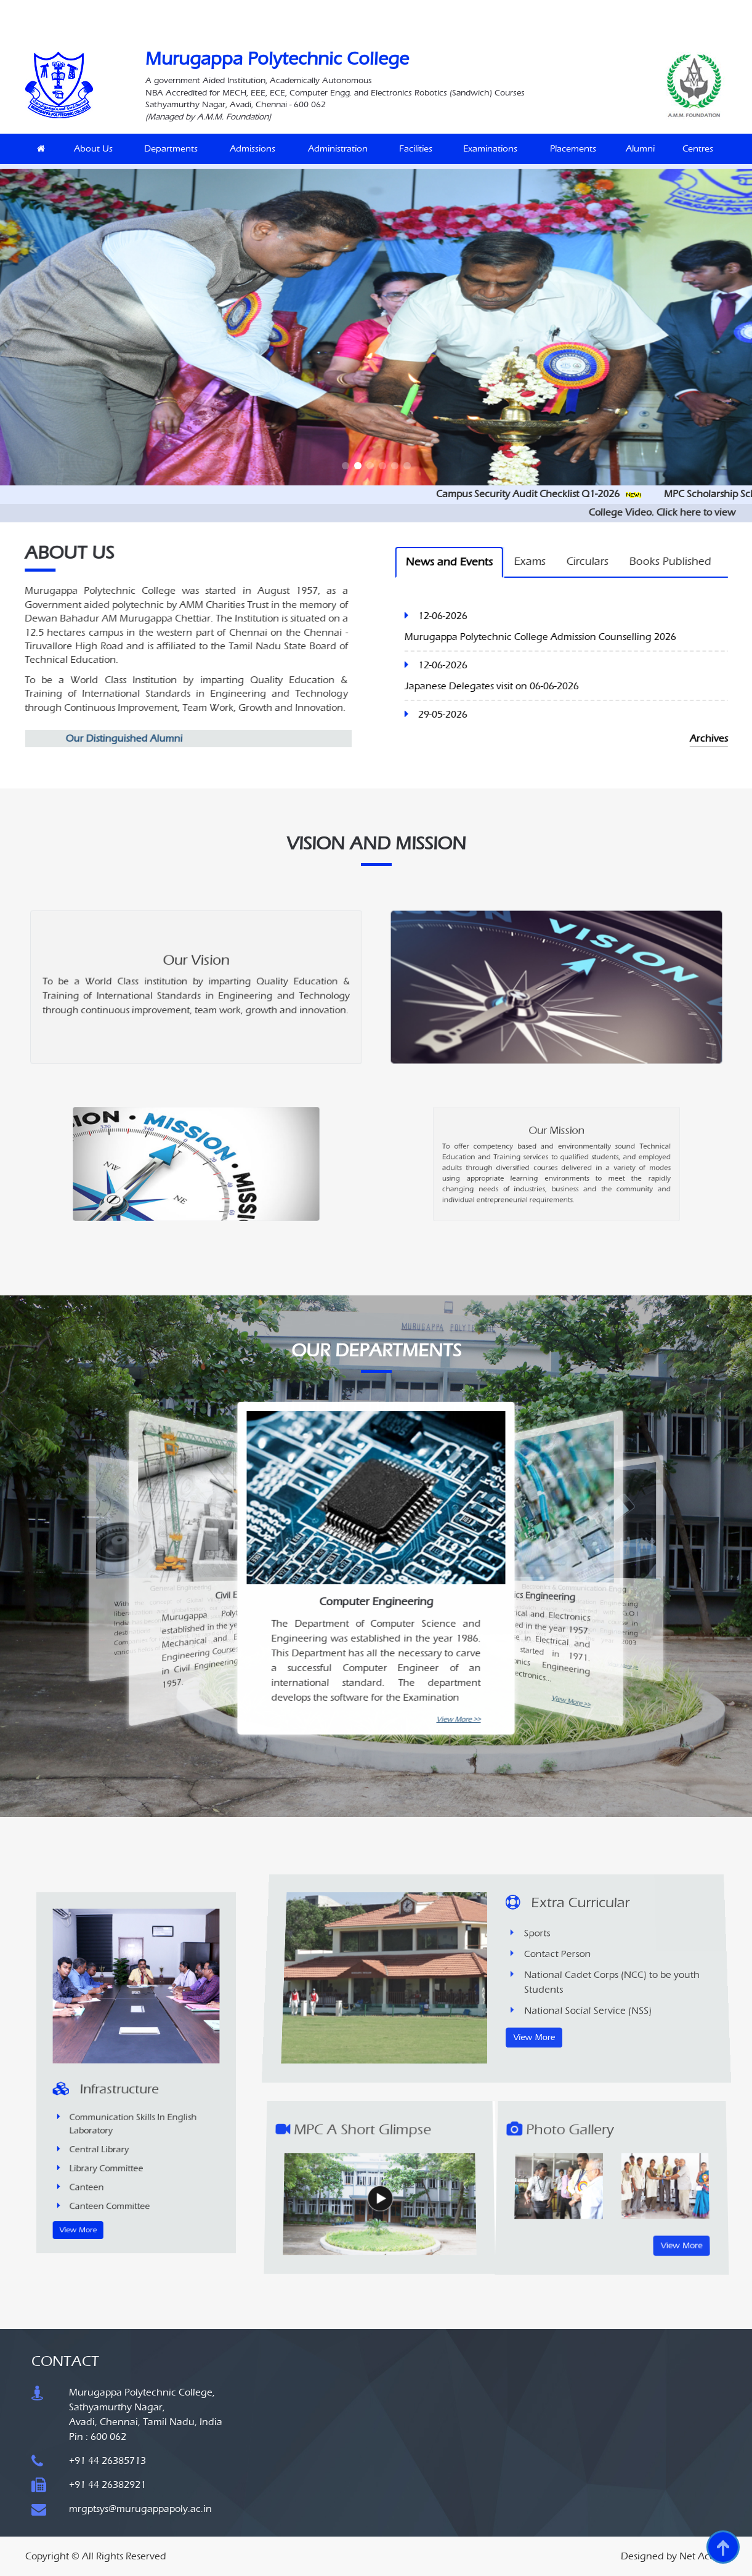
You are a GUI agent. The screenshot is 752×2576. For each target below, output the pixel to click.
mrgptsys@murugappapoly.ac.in (140, 2508)
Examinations (490, 148)
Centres (697, 148)
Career (352, 9)
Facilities (415, 148)
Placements (573, 148)
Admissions (252, 148)
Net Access (703, 2556)
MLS (298, 9)
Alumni (640, 148)
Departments (171, 148)
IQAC (272, 9)
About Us (93, 148)
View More (116, 2126)
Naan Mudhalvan (188, 9)
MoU (323, 9)
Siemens (239, 9)
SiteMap (541, 9)
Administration (338, 148)
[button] (345, 465)
